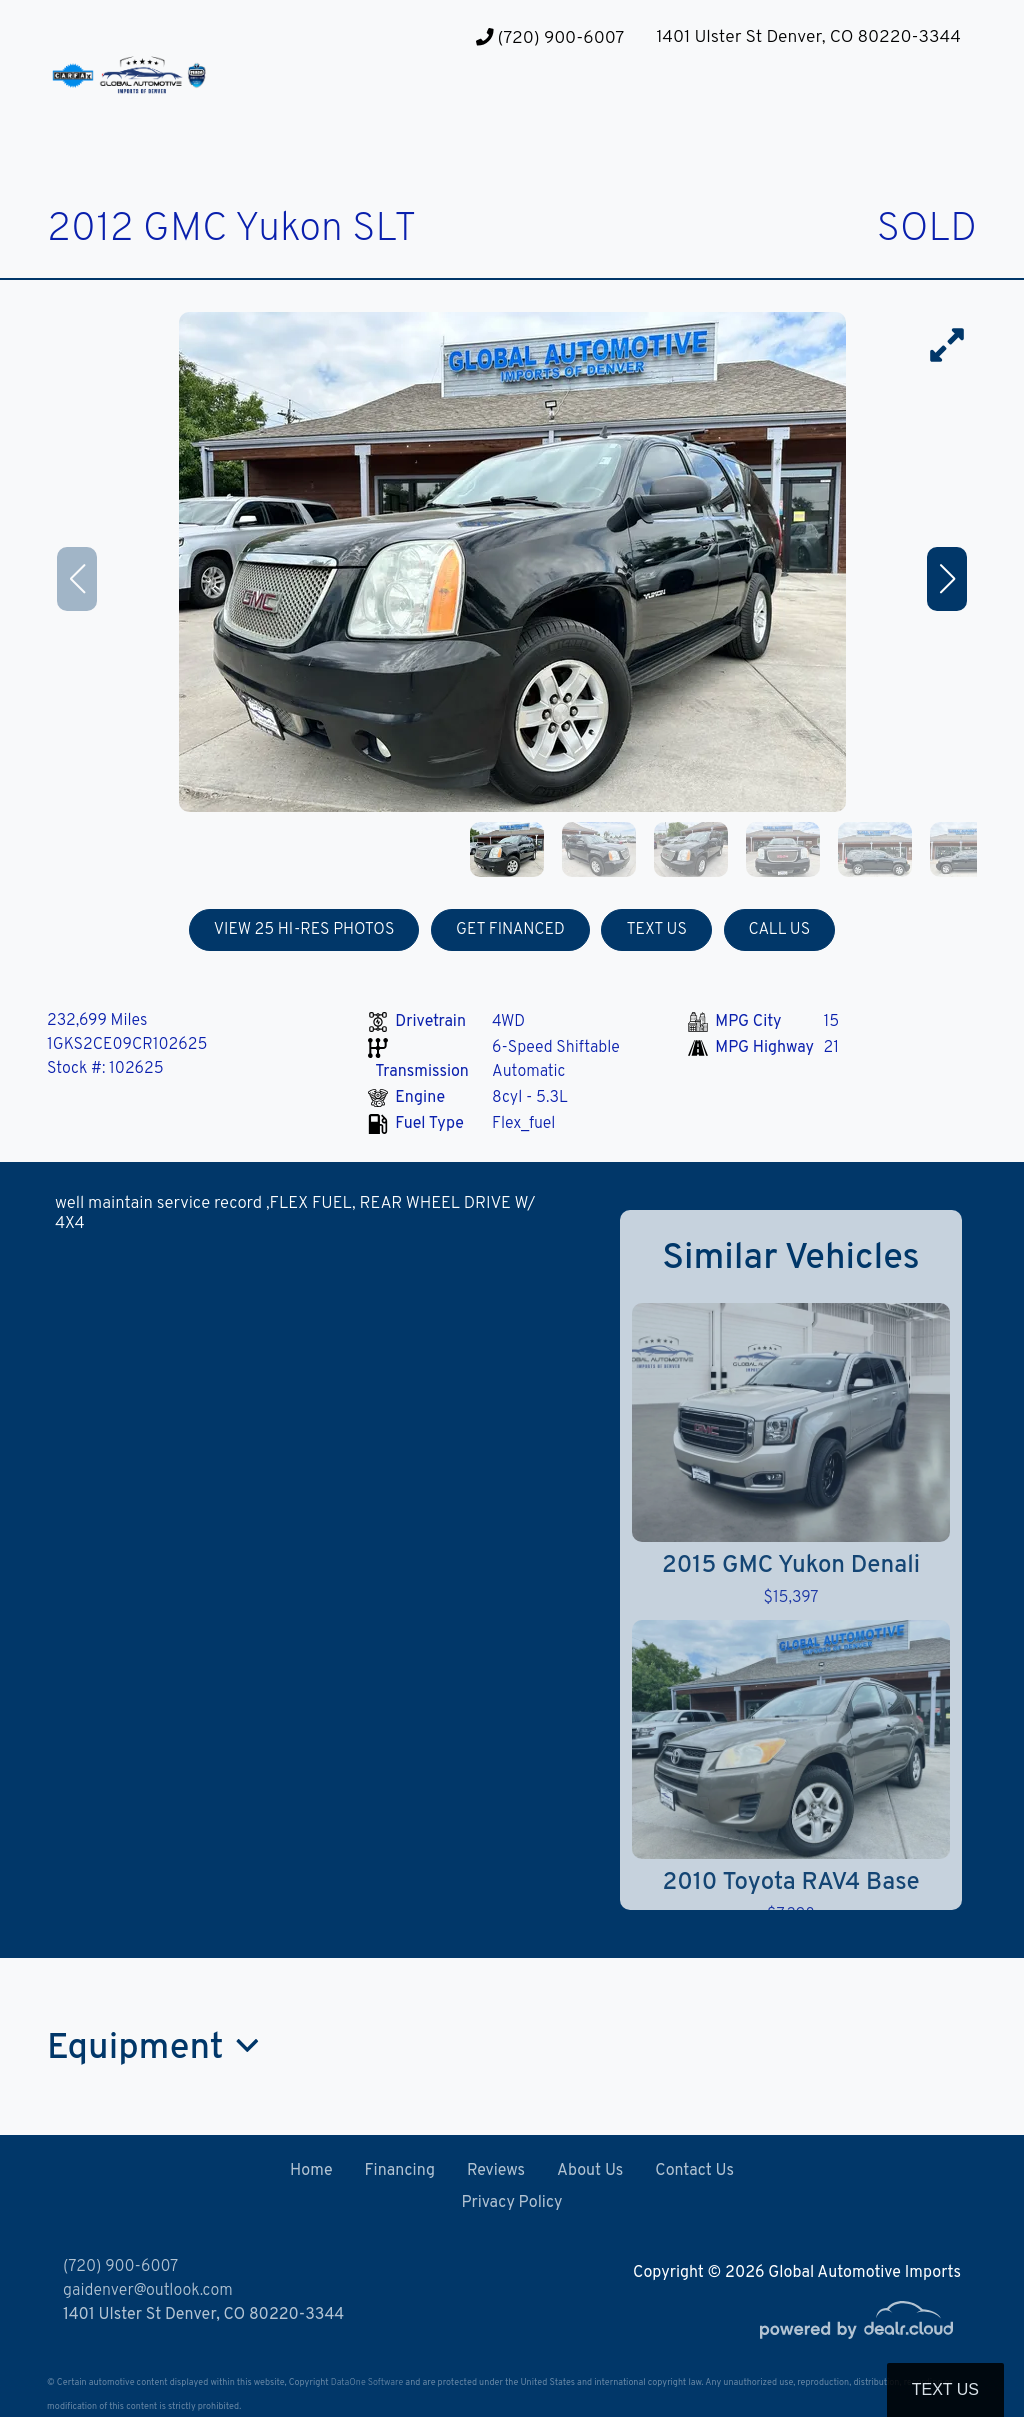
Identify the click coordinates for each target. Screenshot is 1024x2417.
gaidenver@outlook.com (148, 2291)
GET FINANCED (510, 930)
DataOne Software (367, 2382)
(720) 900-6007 (550, 38)
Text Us (945, 2389)
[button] (397, 110)
